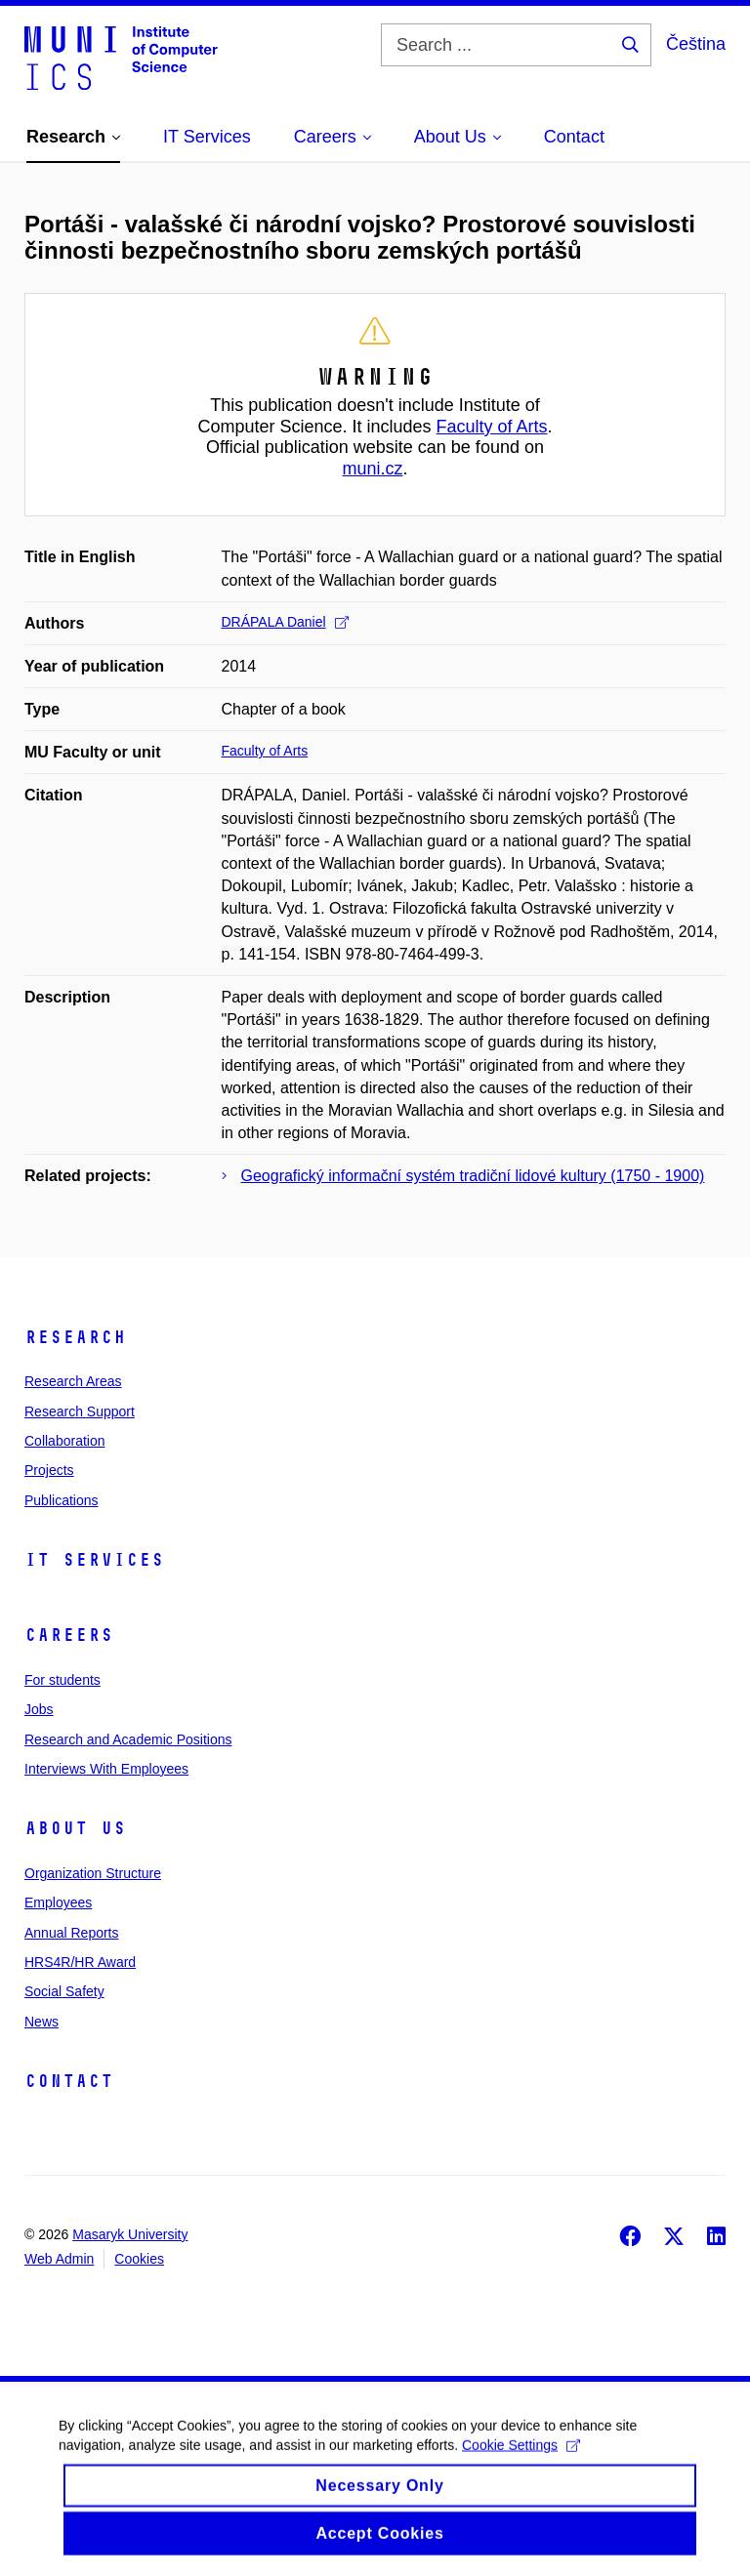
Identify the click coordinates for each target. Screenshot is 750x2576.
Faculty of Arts (492, 426)
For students (62, 1680)
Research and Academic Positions (127, 1739)
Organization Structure (92, 1873)
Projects (49, 1470)
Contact (68, 2081)
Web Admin (59, 2259)
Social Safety (64, 1991)
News (41, 2021)
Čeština (696, 44)
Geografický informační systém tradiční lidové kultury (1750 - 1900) (473, 1175)
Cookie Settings (521, 2457)
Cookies (139, 2259)
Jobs (39, 1709)
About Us (75, 1828)
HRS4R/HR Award (80, 1962)
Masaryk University (130, 2234)
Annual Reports (71, 1933)
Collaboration (64, 1441)
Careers (68, 1635)
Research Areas (73, 1381)
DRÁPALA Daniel (285, 622)
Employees (58, 1902)
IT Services (94, 1560)
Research (75, 1337)
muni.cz (372, 468)
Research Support (79, 1411)
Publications (61, 1500)
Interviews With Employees (106, 1769)
